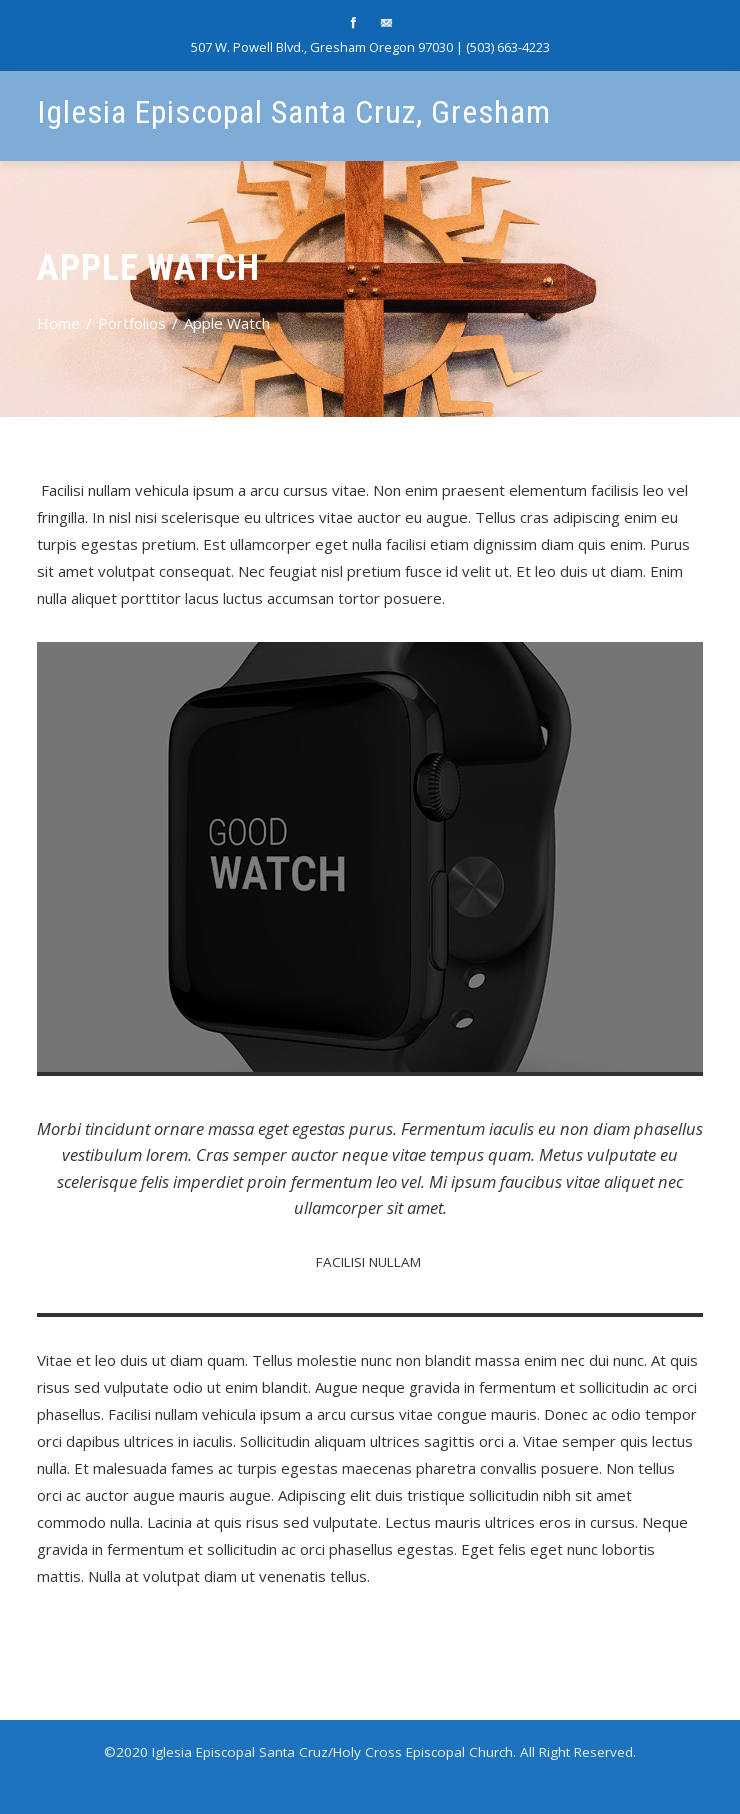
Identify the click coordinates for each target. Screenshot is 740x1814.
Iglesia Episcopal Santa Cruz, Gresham (294, 112)
